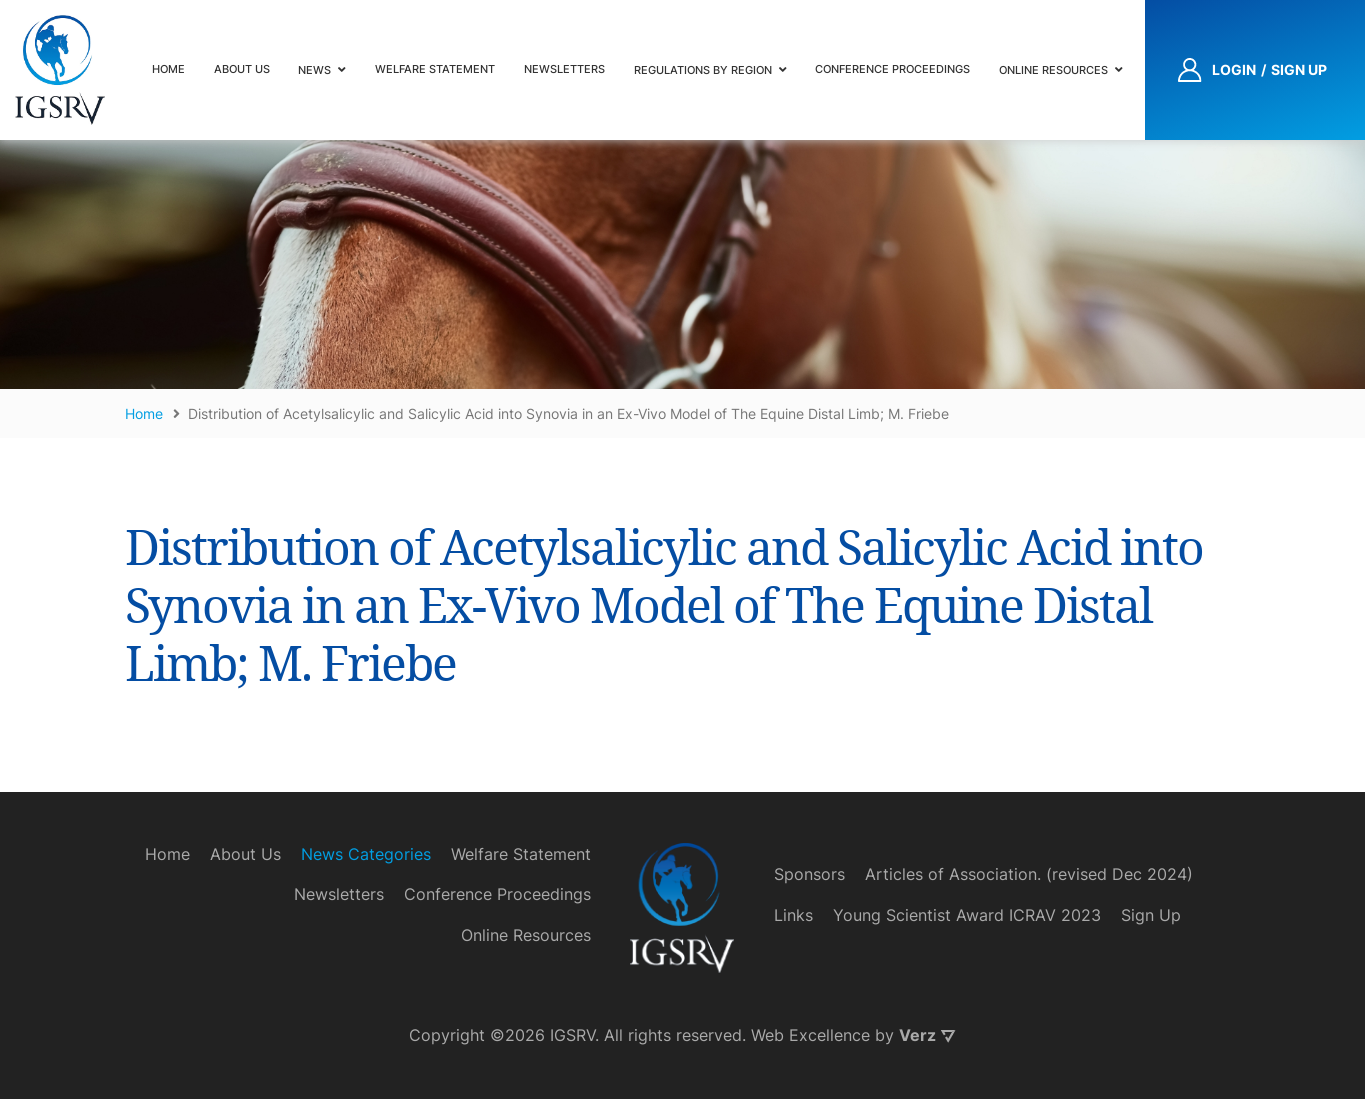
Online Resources (1053, 70)
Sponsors (809, 874)
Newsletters (564, 69)
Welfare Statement (435, 69)
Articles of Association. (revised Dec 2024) (1029, 874)
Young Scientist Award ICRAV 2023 (967, 915)
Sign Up (1151, 915)
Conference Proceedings (892, 69)
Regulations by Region (703, 70)
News (314, 70)
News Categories (366, 854)
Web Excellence (810, 1035)
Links (793, 915)
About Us (242, 69)
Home (168, 69)
